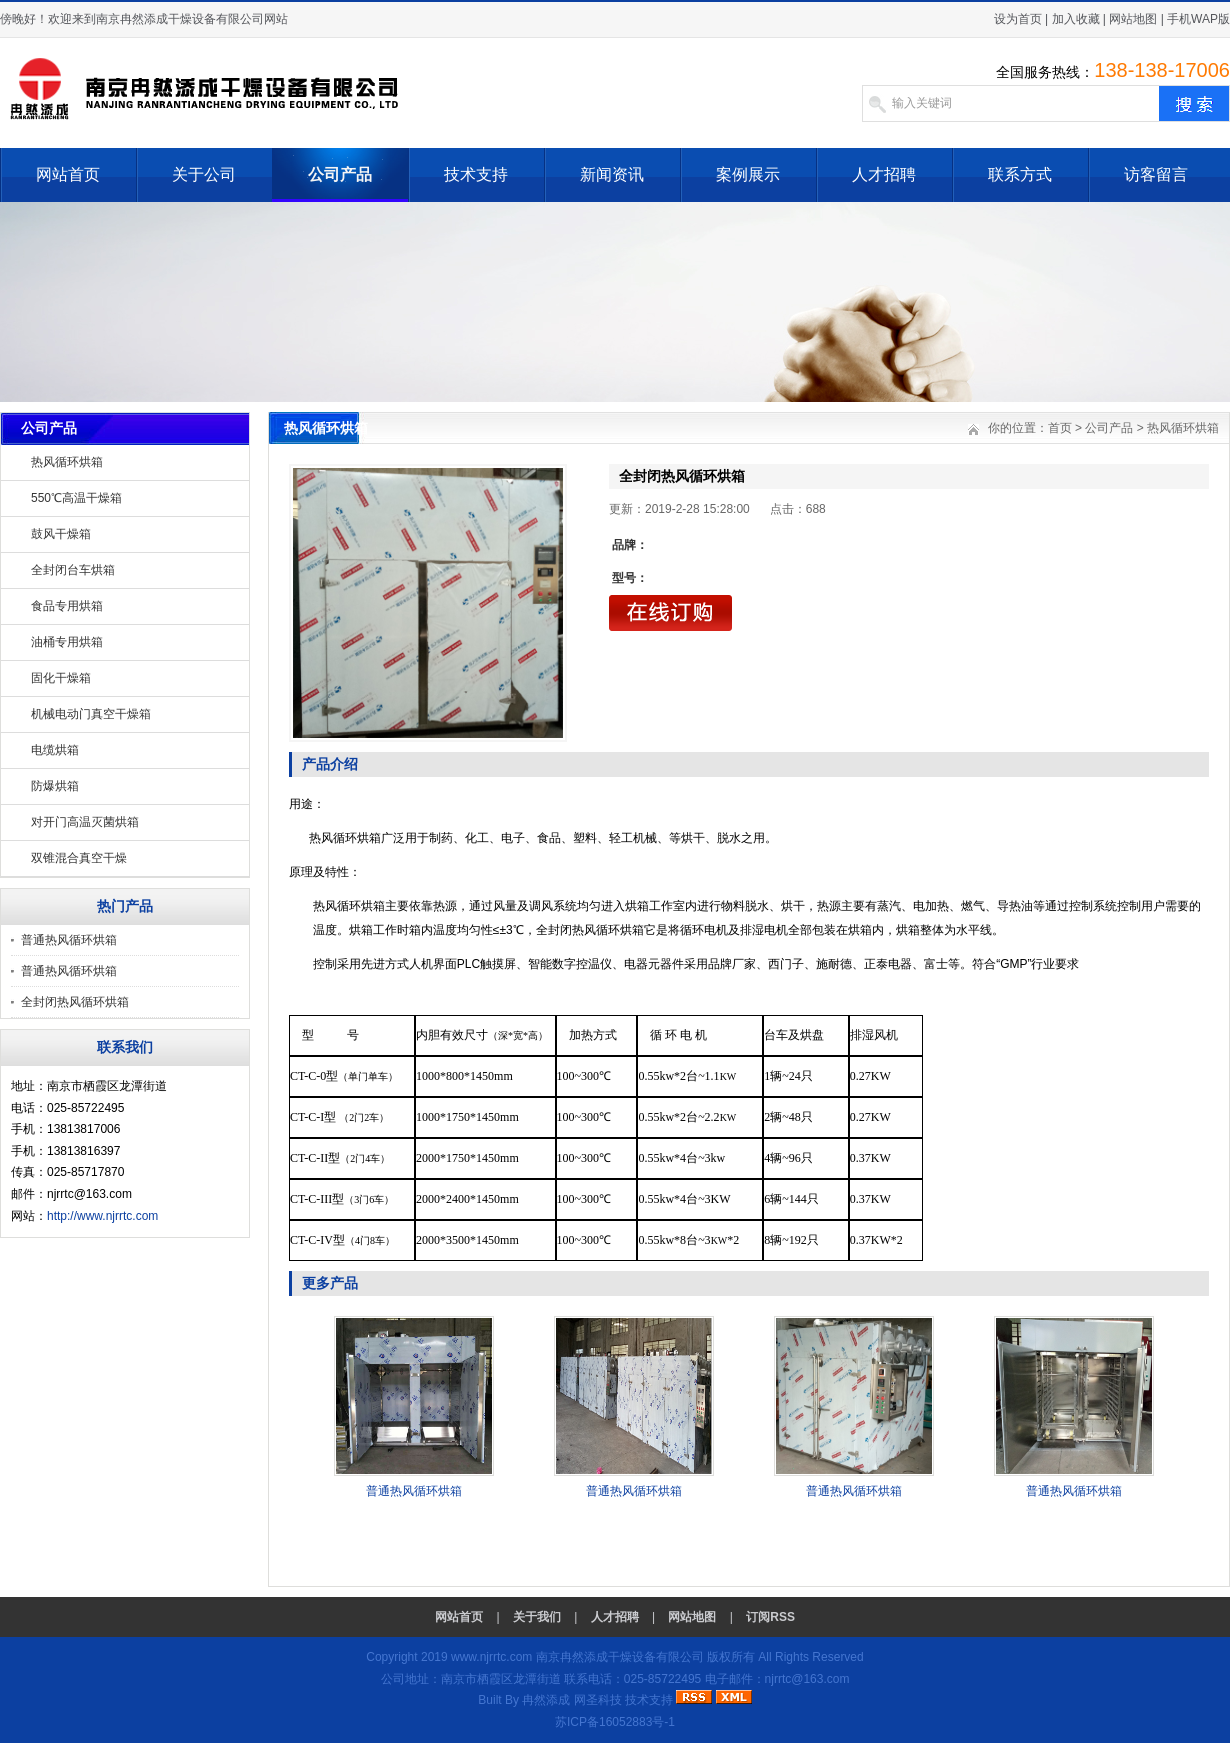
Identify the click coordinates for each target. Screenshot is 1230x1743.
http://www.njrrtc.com (102, 1216)
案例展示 (748, 174)
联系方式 (1020, 174)
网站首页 (68, 174)
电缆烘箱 (55, 750)
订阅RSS (770, 1617)
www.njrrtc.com (491, 1657)
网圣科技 (598, 1700)
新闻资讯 (612, 174)
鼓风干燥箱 (61, 534)
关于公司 (204, 174)
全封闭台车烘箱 (73, 570)
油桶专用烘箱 (67, 642)
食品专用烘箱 (67, 606)
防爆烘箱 (55, 786)
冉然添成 (546, 1700)
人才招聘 (884, 174)
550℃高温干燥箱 (76, 498)
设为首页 (1018, 19)
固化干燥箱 (61, 678)
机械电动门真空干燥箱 (91, 714)
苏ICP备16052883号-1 (615, 1722)
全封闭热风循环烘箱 (75, 1002)
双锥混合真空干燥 (79, 858)
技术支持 (476, 174)
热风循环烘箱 (67, 462)
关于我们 (537, 1617)
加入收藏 (1076, 19)
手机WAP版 (1198, 19)
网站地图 (1133, 19)
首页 (1060, 428)
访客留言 (1156, 174)
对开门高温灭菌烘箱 (85, 822)
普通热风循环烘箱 (69, 940)
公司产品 (340, 174)
